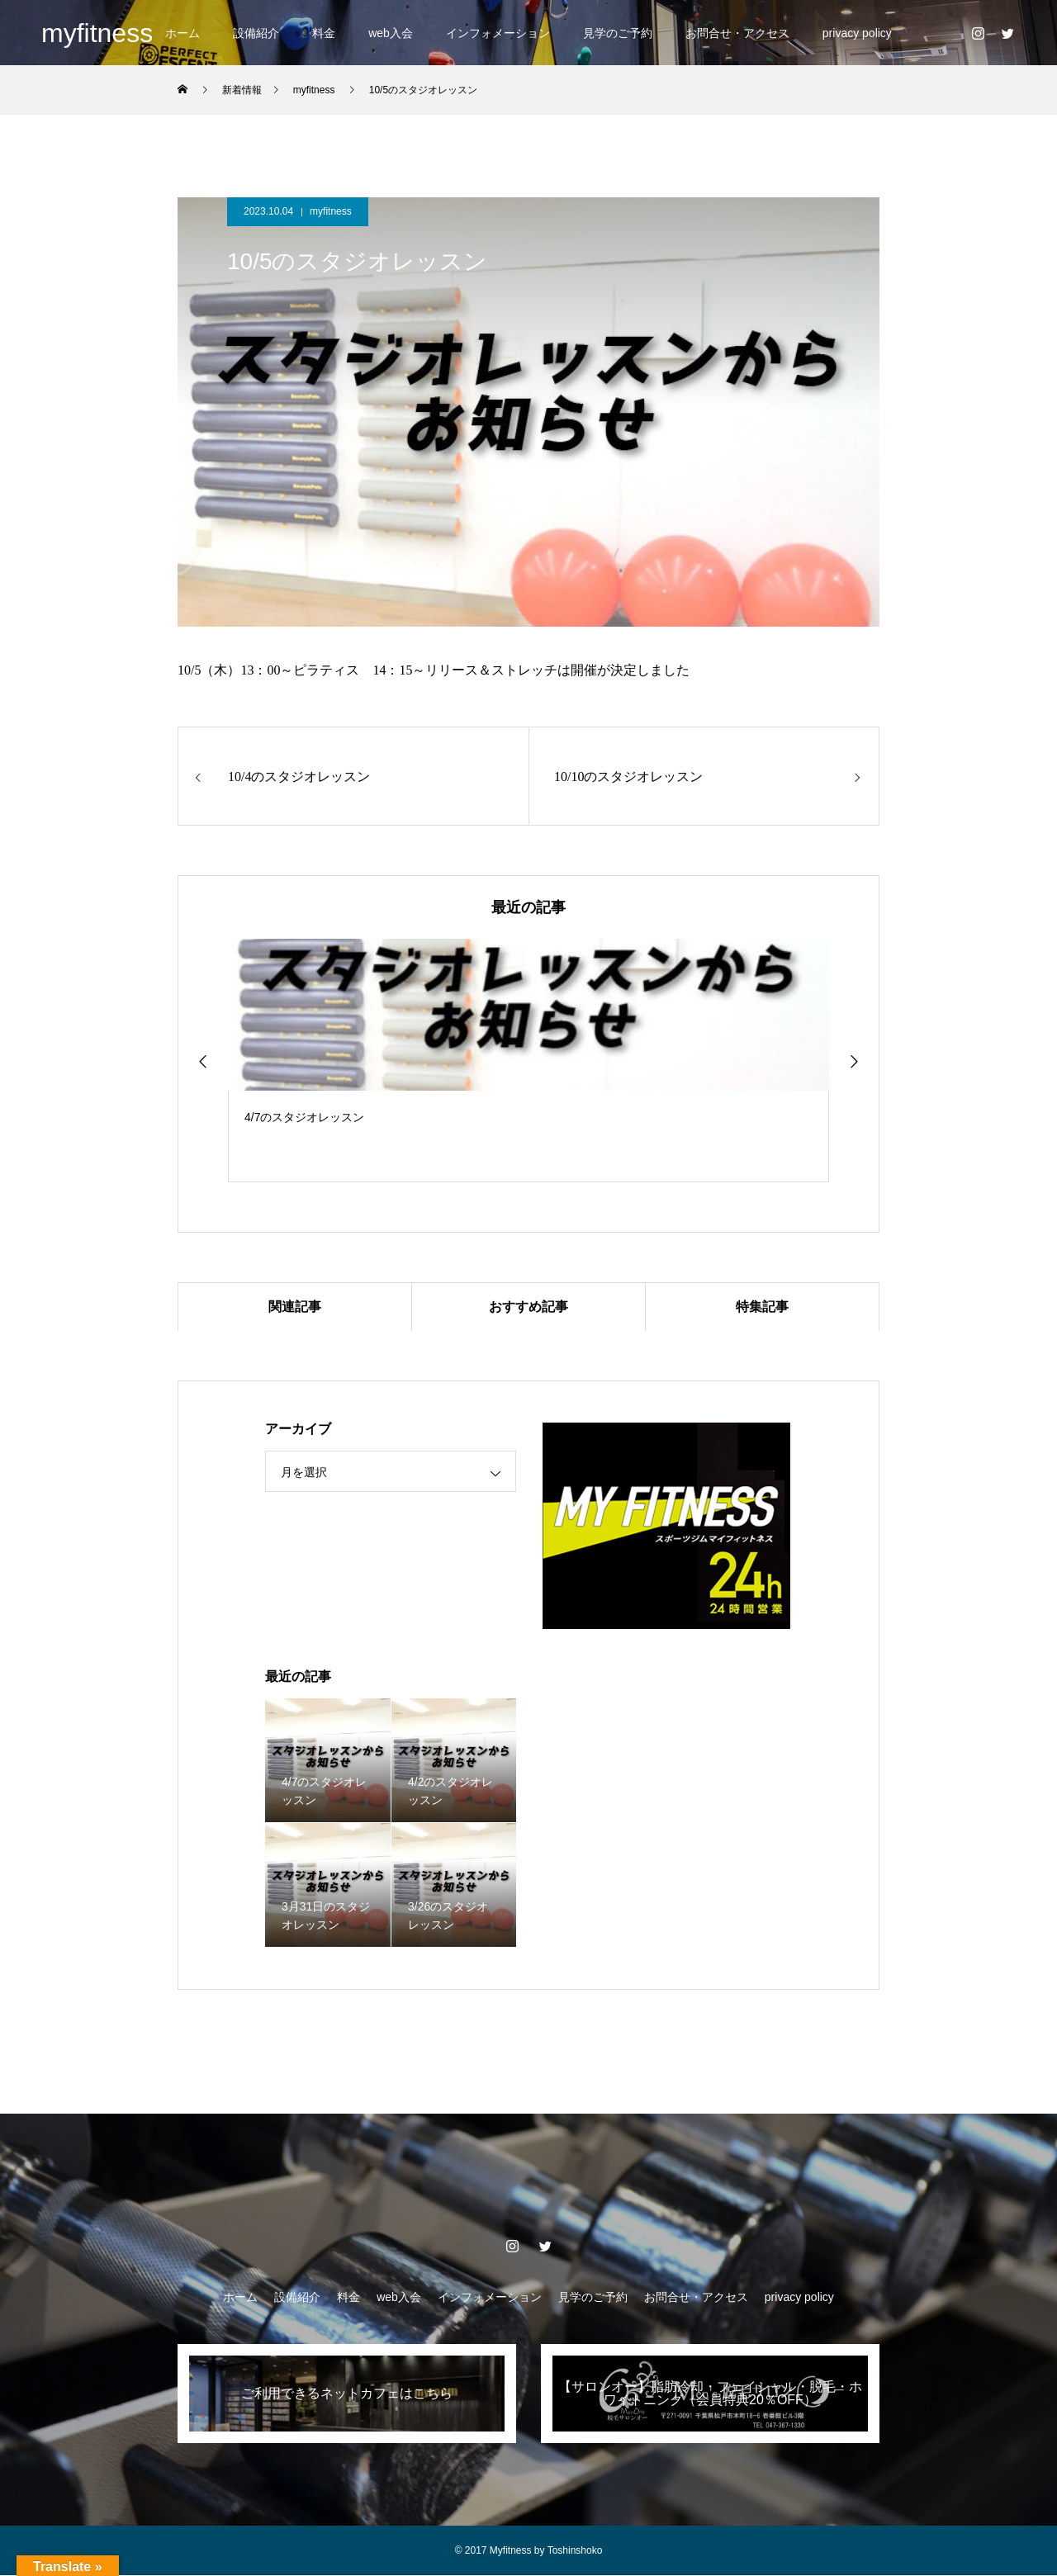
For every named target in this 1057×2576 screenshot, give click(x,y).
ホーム (182, 33)
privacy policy (857, 33)
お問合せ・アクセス (737, 33)
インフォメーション (498, 33)
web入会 (390, 33)
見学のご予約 (617, 33)
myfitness (331, 211)
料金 (323, 33)
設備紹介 (256, 33)
